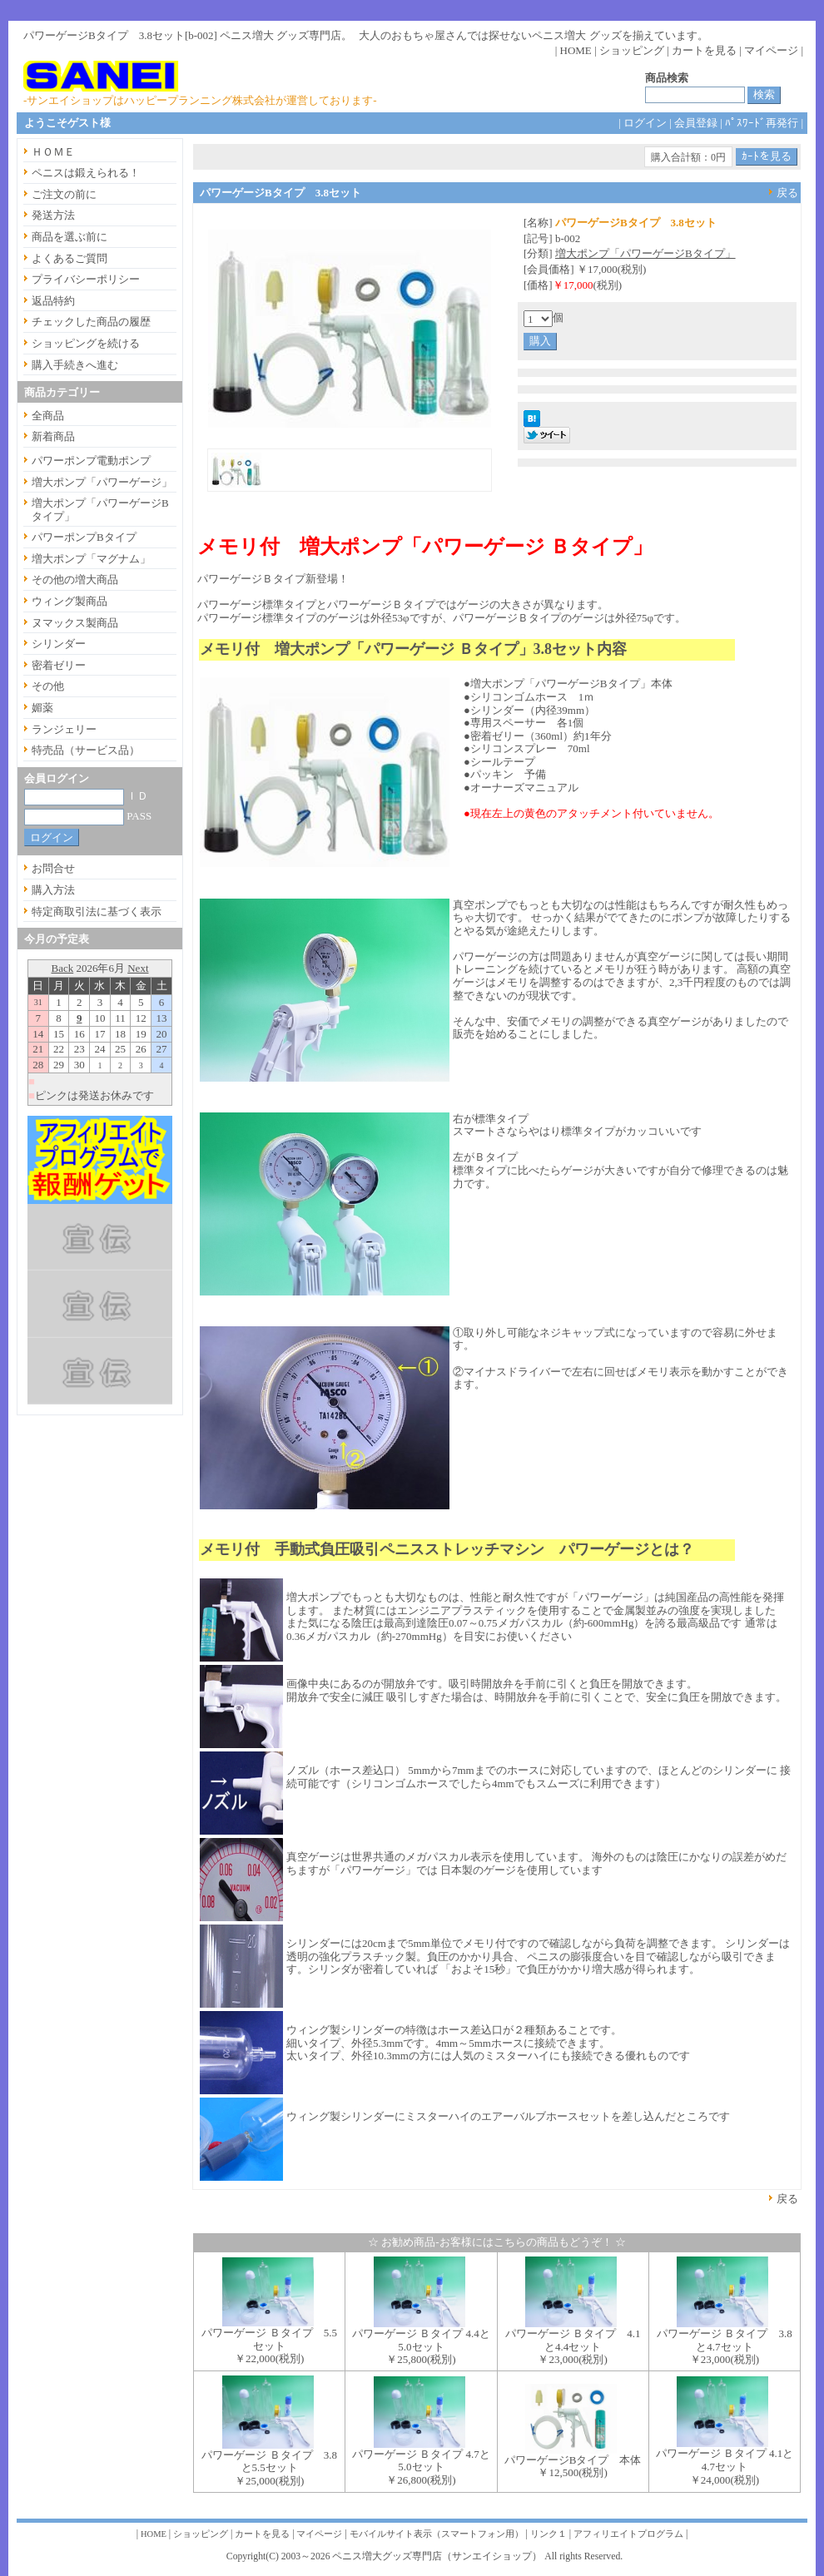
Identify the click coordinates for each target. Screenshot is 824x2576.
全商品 (48, 415)
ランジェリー (64, 729)
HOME (576, 50)
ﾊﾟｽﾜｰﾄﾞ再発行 (761, 122)
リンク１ (548, 2534)
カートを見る (704, 50)
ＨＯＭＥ (53, 152)
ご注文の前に (64, 194)
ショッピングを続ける (86, 343)
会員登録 (695, 122)
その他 (48, 686)
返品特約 (53, 301)
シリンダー (59, 643)
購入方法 (53, 890)
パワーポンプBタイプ (84, 537)
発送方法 (53, 215)
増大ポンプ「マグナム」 (91, 558)
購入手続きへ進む (75, 365)
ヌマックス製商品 (75, 623)
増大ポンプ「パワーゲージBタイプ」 (645, 253)
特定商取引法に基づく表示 (96, 911)
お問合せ (53, 868)
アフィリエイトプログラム (628, 2534)
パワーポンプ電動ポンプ (91, 460)
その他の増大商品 (75, 579)
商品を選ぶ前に (69, 236)
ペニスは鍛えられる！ (86, 172)
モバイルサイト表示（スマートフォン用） (437, 2534)
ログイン (645, 122)
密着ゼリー (59, 665)
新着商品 (53, 436)
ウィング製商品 (69, 601)
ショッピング (631, 50)
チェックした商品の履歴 (91, 321)
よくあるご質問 (69, 258)
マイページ (771, 50)
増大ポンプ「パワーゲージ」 (102, 482)
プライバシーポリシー (86, 279)
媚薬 (42, 707)
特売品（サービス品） (86, 750)
